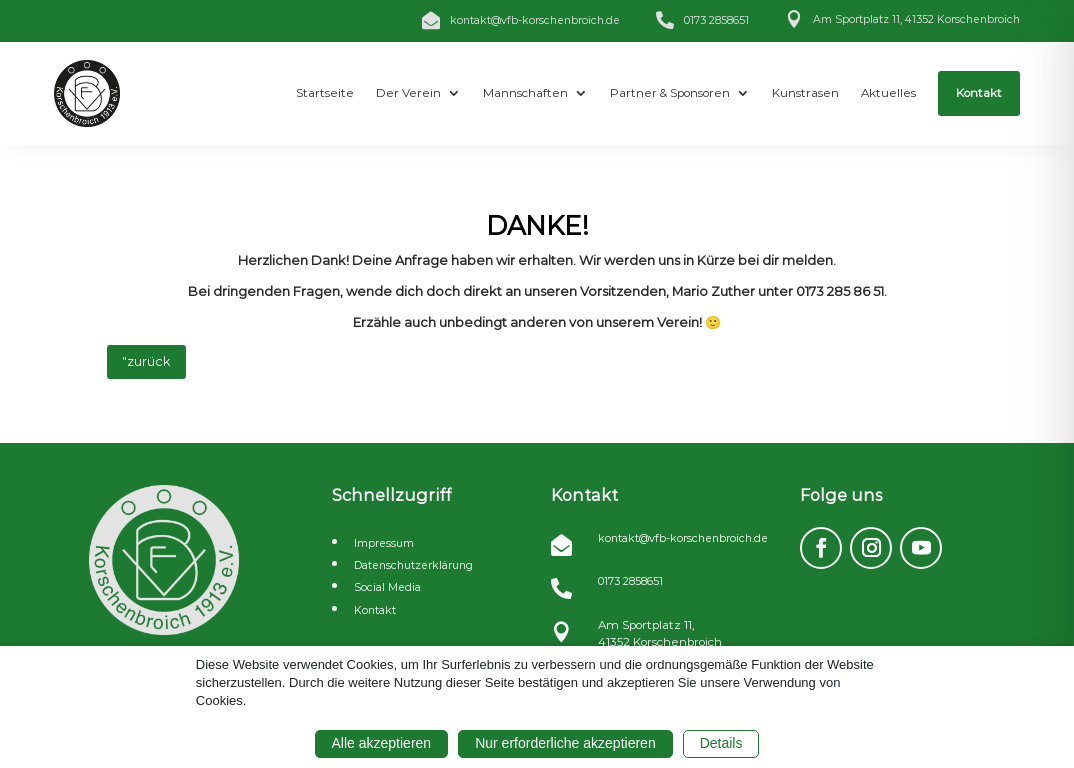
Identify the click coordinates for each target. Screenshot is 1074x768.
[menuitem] (325, 93)
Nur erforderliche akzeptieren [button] (565, 743)
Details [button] (721, 743)
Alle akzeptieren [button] (382, 743)
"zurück (146, 361)
